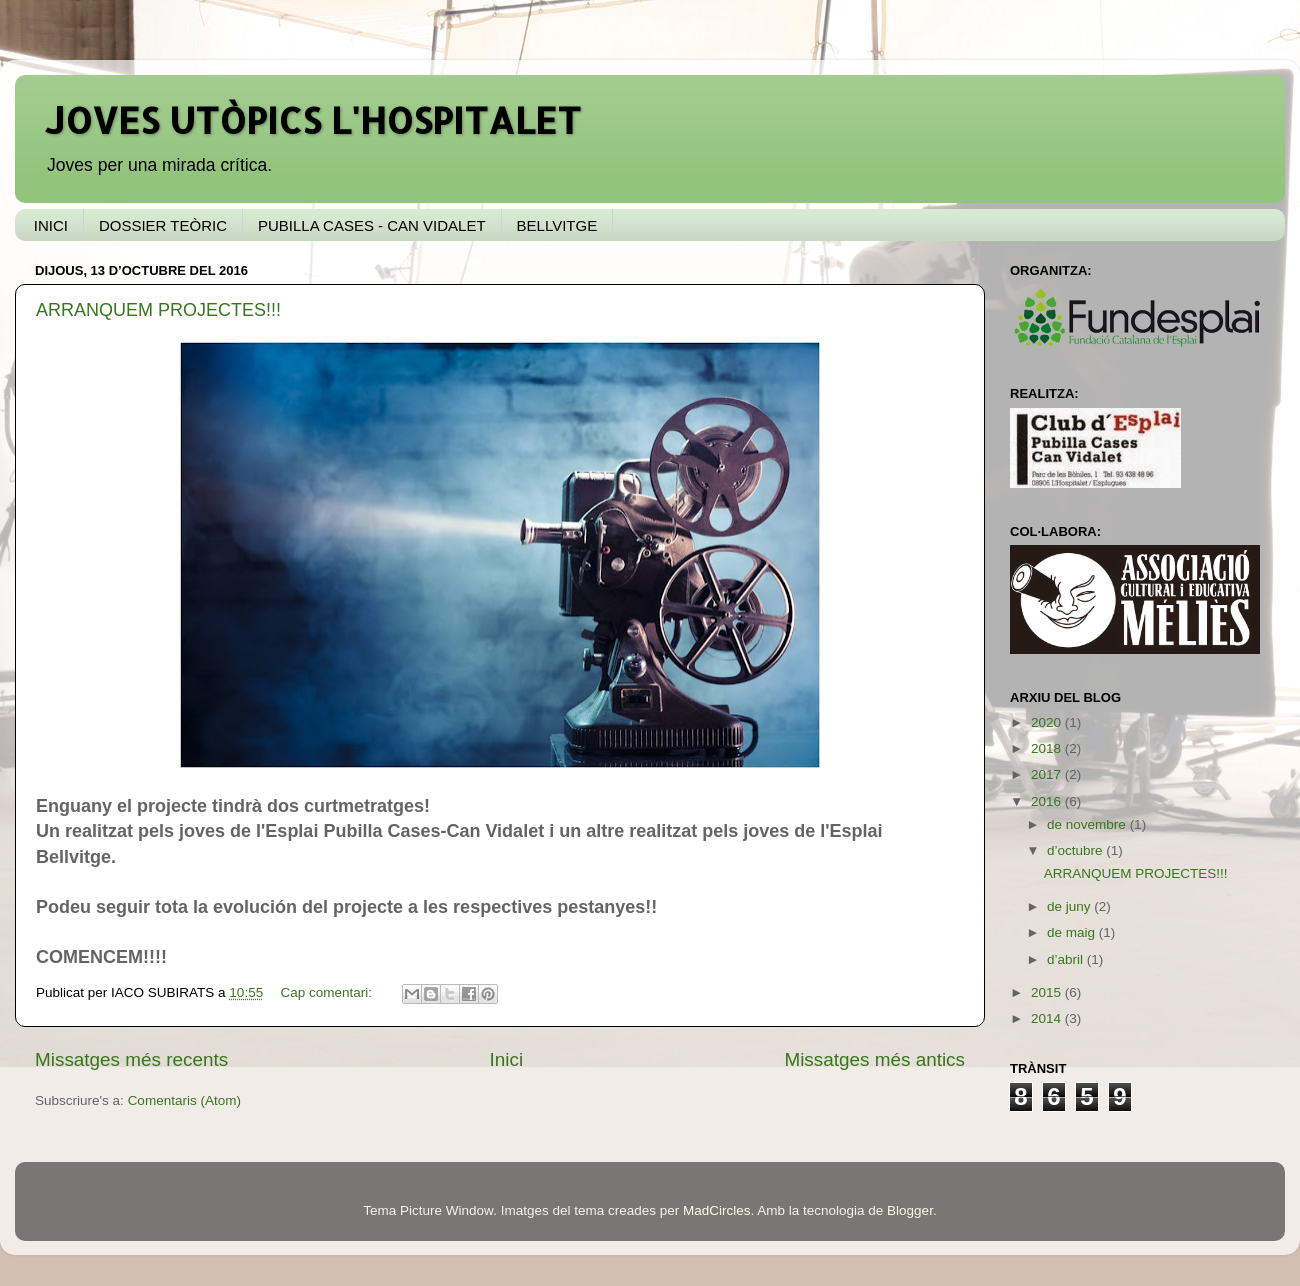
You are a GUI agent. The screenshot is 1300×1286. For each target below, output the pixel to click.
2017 (1048, 774)
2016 (1048, 801)
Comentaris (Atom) (184, 1100)
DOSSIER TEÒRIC (163, 225)
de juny (1070, 906)
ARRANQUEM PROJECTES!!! (158, 310)
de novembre (1088, 824)
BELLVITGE (557, 225)
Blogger (910, 1210)
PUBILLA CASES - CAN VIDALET (372, 225)
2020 (1048, 722)
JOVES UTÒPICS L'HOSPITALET (313, 120)
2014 (1048, 1018)
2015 (1048, 992)
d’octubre (1076, 850)
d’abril (1067, 959)
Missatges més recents (131, 1059)
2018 (1048, 748)
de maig (1073, 932)
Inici (507, 1059)
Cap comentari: (327, 992)
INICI (51, 225)
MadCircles (717, 1210)
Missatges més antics (874, 1059)
